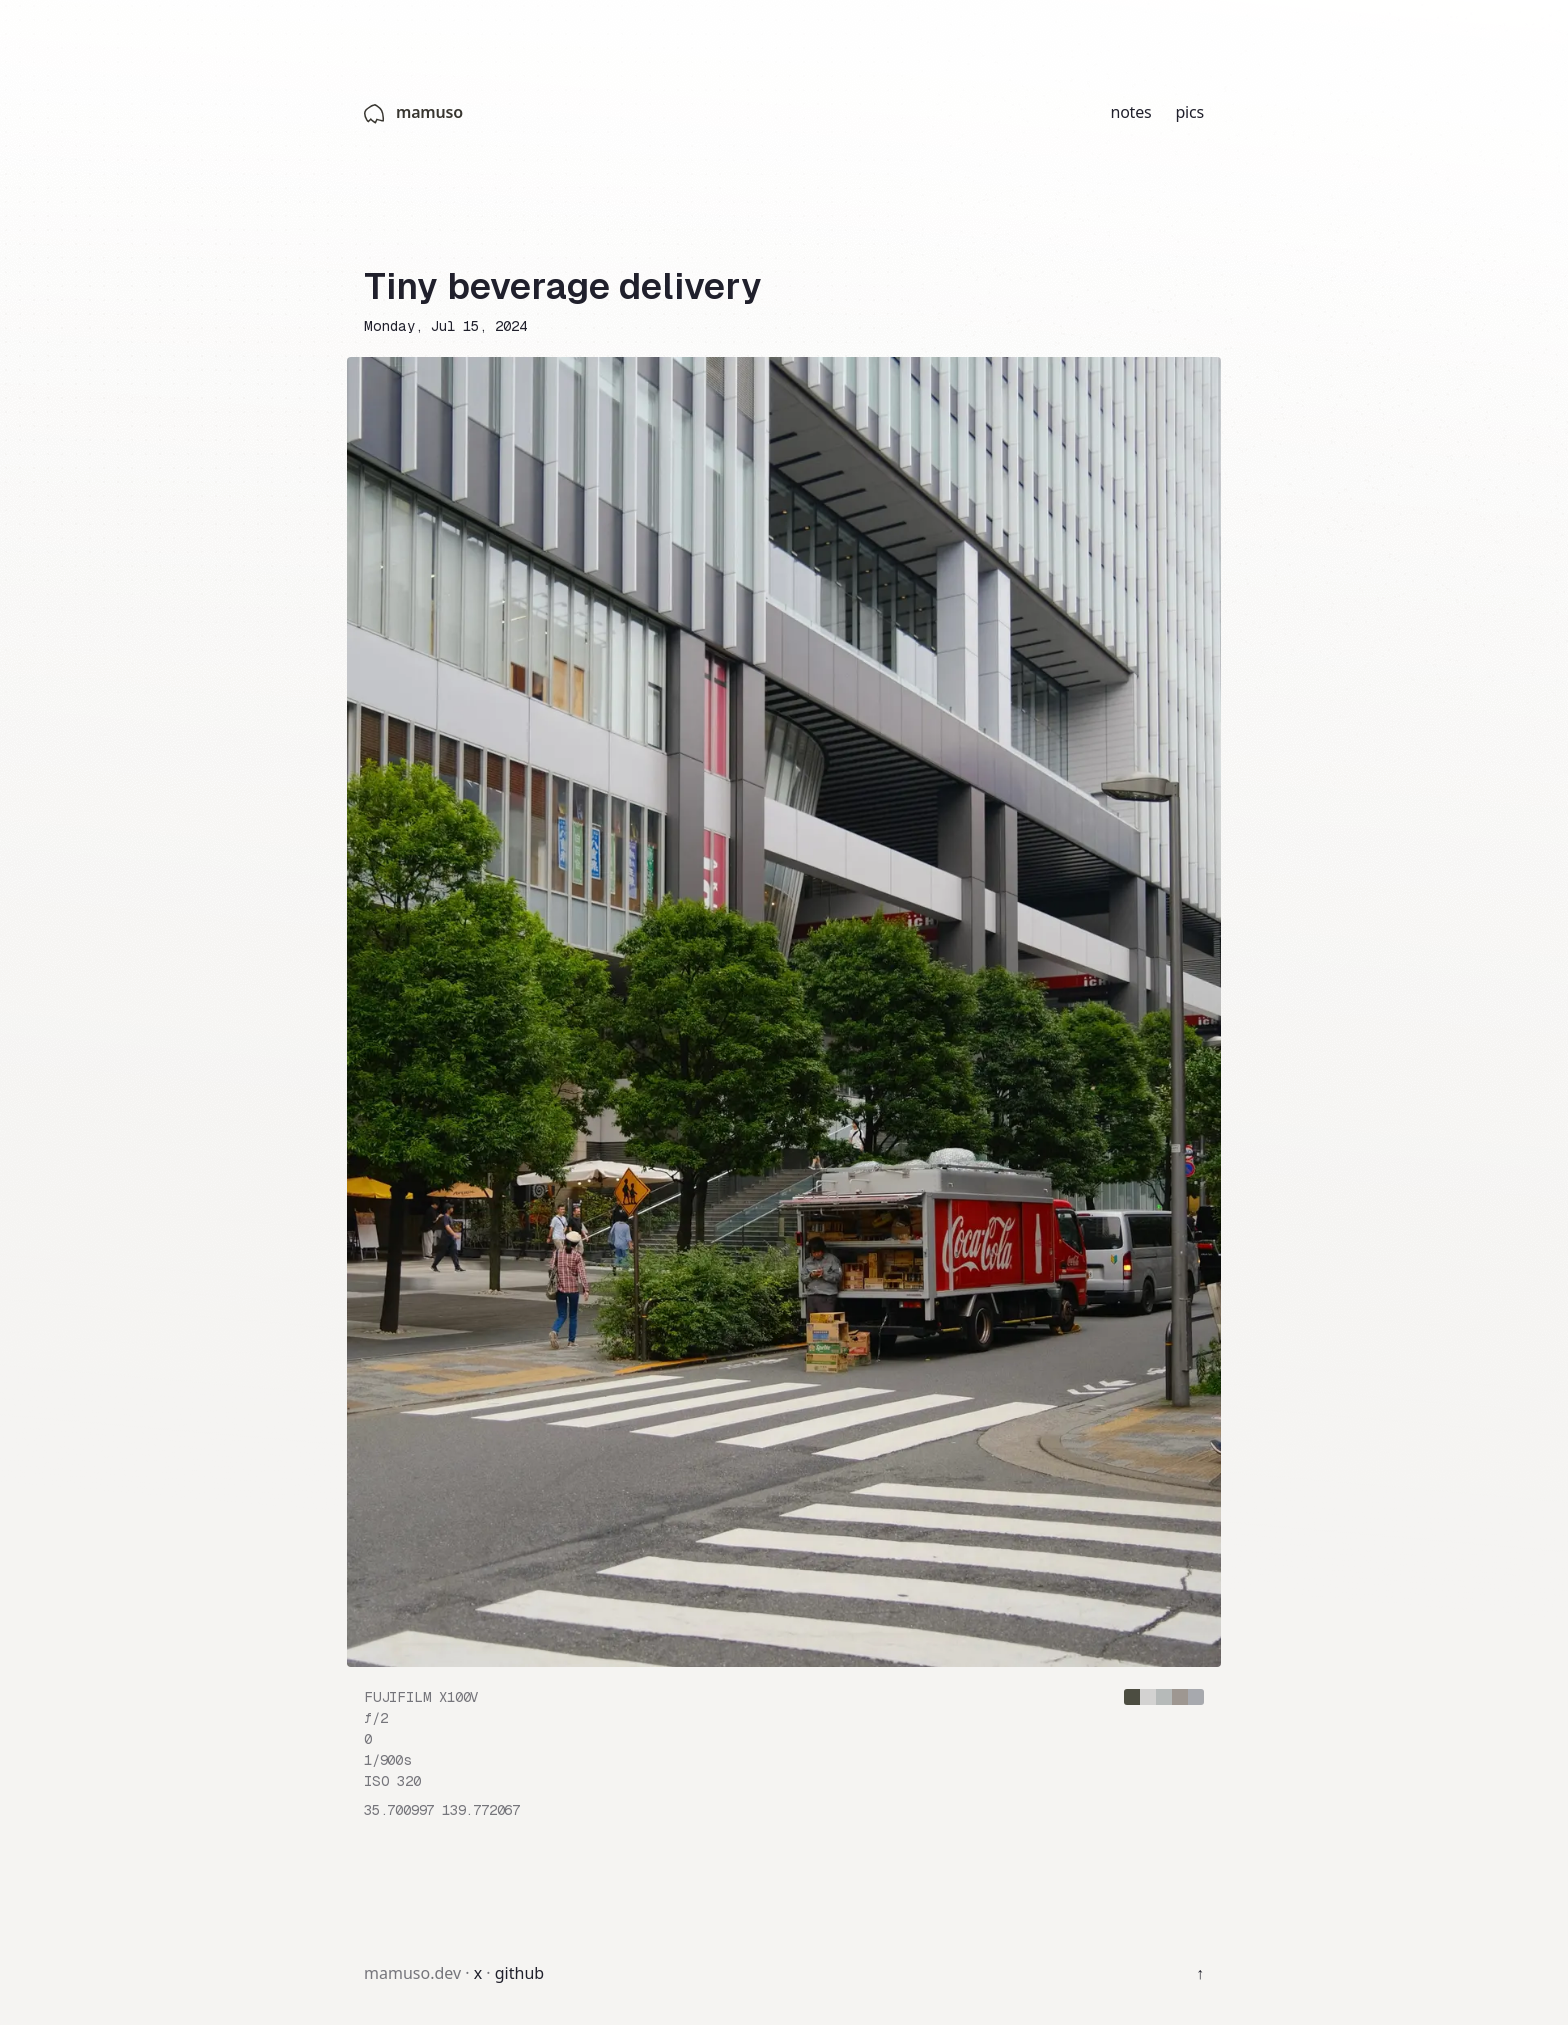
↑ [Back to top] (1200, 1973)
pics (1189, 112)
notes (1130, 112)
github (519, 1973)
